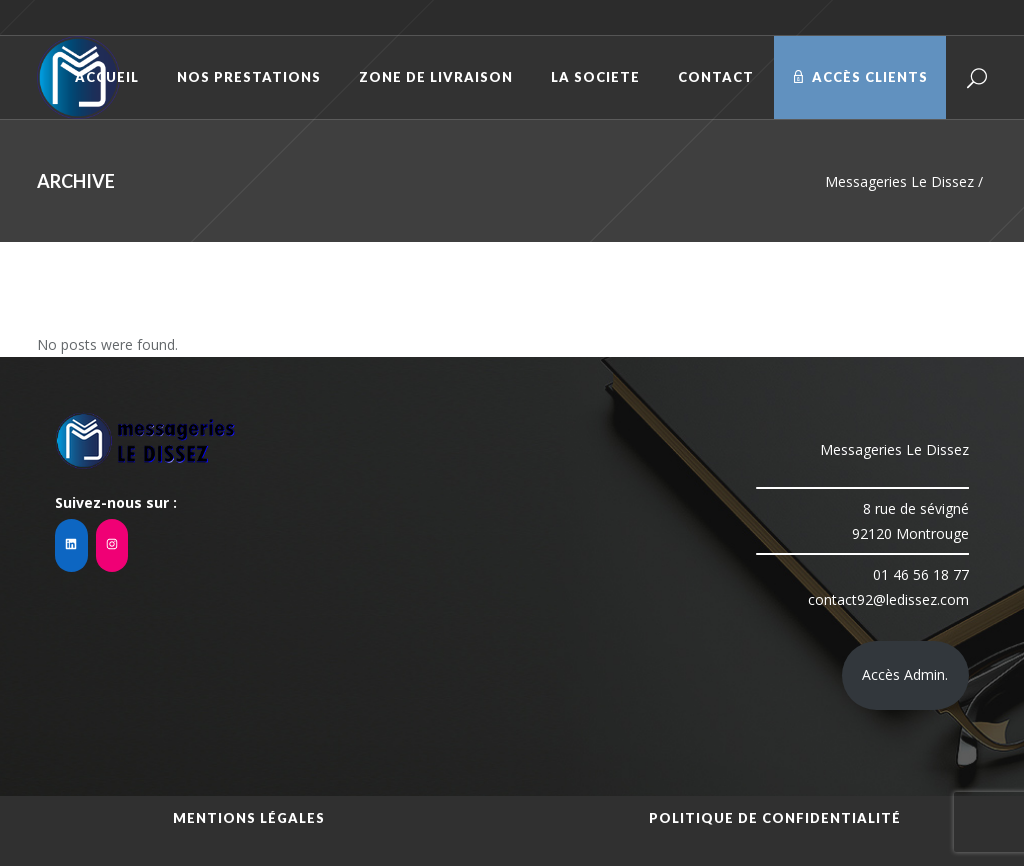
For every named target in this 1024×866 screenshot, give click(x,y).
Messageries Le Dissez (899, 181)
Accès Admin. (905, 674)
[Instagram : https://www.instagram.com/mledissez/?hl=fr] (112, 545)
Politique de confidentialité (775, 818)
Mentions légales (249, 818)
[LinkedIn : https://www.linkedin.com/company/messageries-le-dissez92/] (71, 545)
